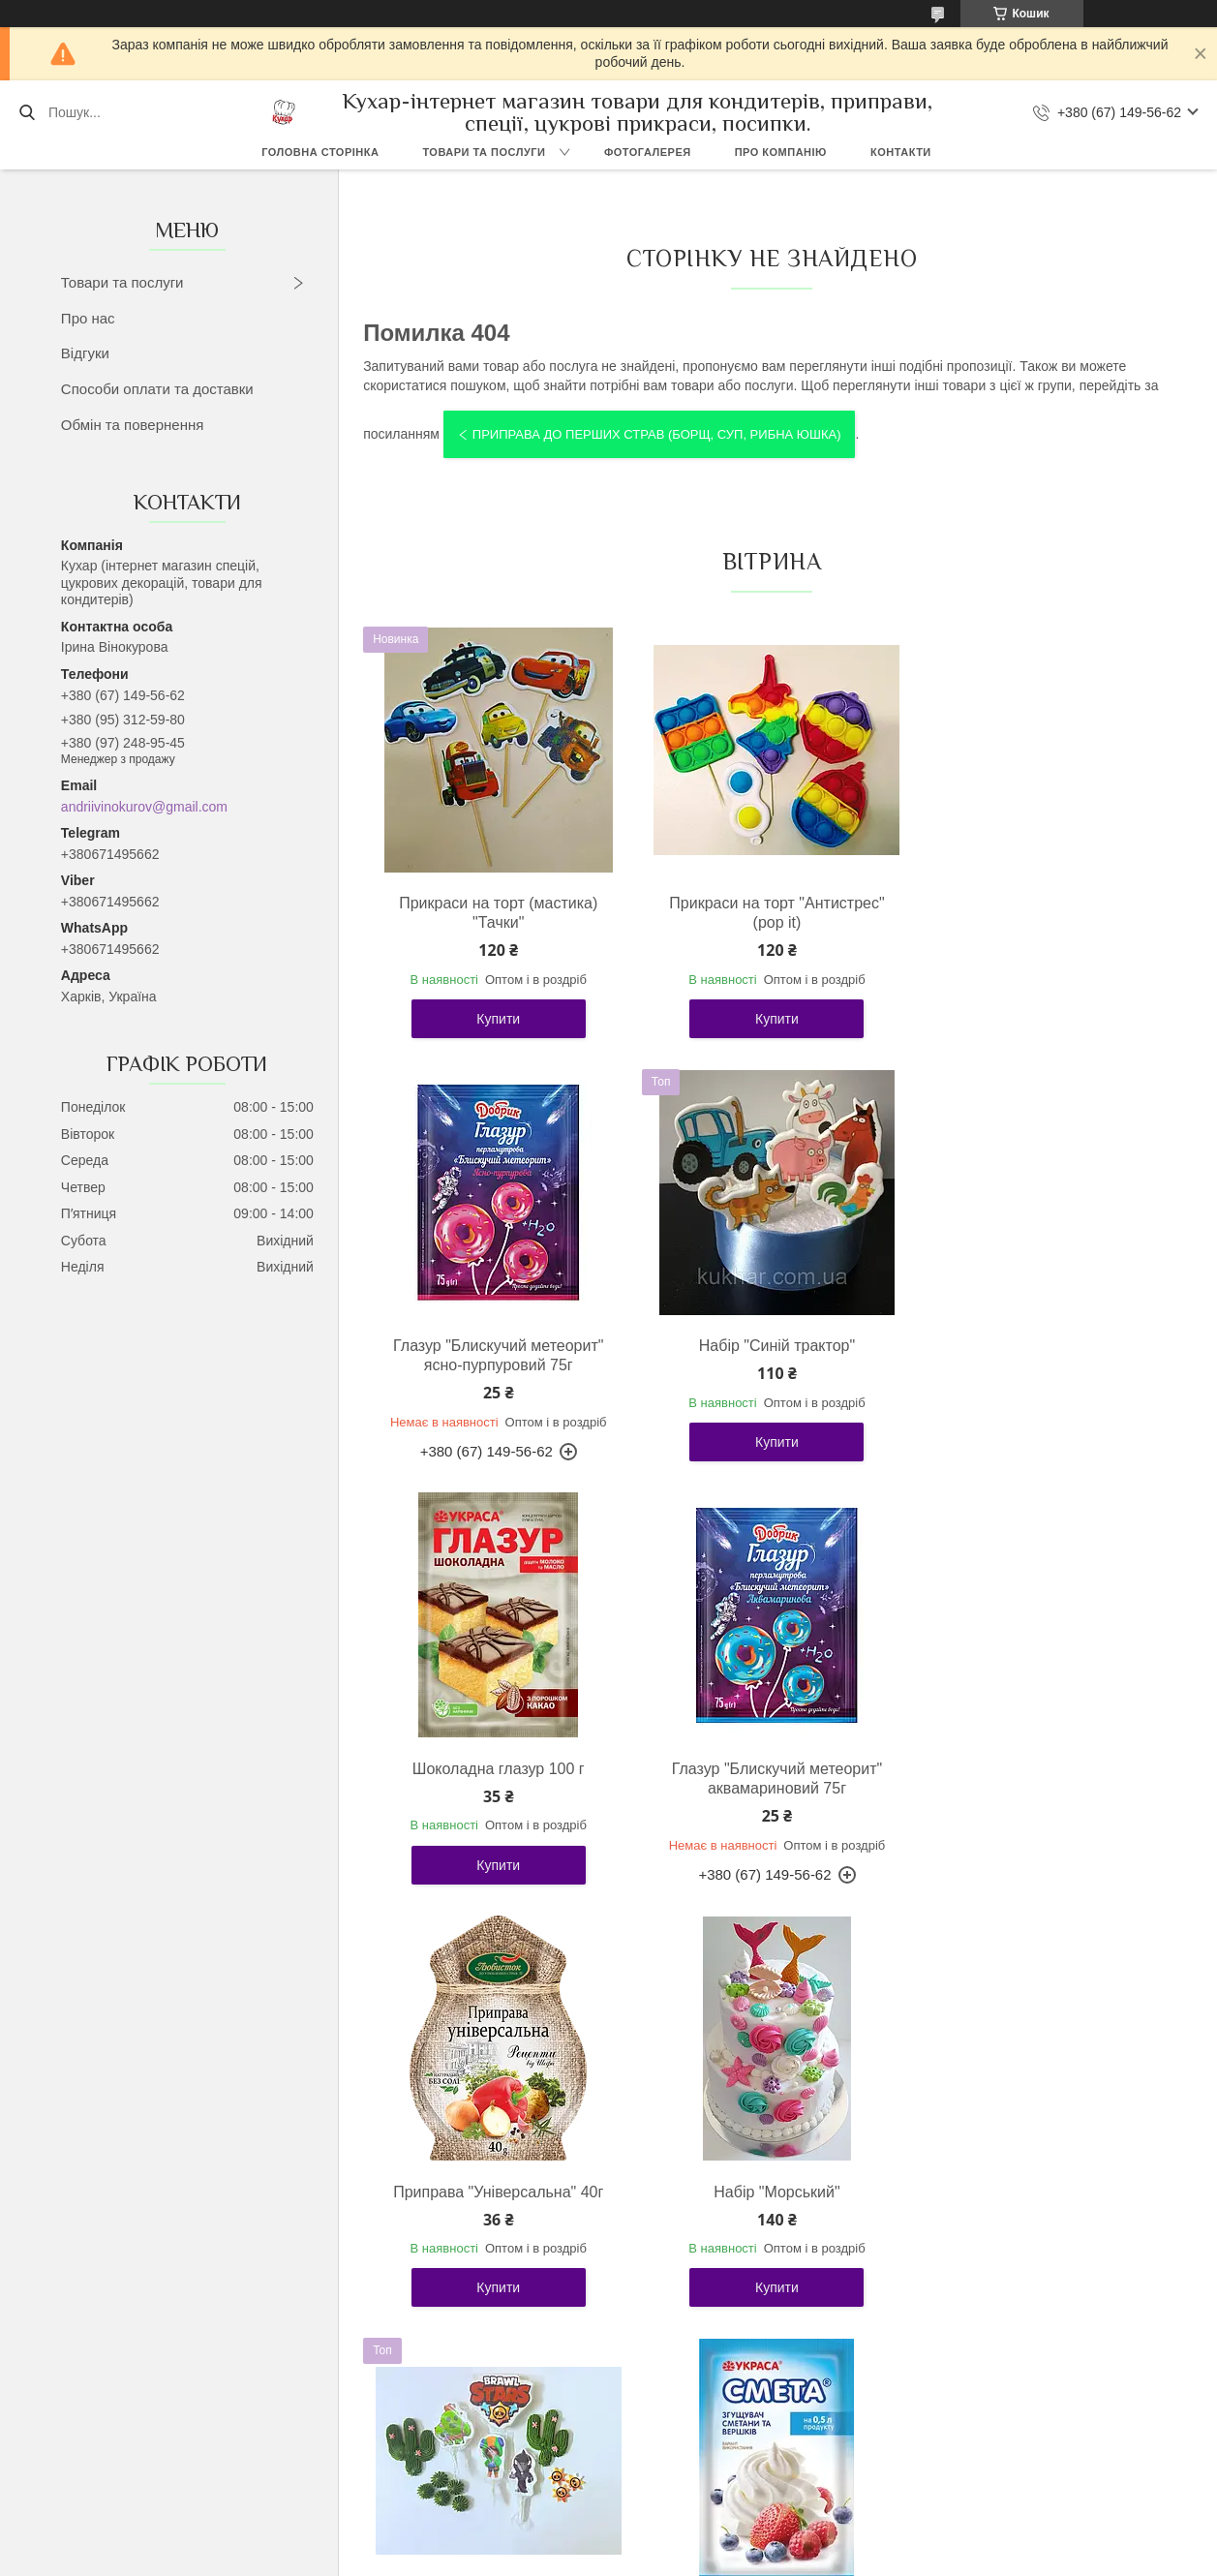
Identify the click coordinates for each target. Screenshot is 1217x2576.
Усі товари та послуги (763, 2408)
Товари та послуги (483, 152)
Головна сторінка (320, 152)
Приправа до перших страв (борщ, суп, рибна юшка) (656, 434)
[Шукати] (26, 112)
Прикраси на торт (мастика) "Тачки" (495, 913)
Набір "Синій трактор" (495, 1345)
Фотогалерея (647, 152)
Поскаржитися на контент (742, 2557)
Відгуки (85, 353)
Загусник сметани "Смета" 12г (495, 2211)
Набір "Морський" (768, 1769)
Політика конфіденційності (892, 2557)
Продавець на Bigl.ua (608, 2540)
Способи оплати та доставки (157, 389)
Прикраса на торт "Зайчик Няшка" (1039, 2221)
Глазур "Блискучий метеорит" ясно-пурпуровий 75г (1040, 913)
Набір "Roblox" (767, 2211)
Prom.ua (698, 2523)
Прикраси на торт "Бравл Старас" (1040, 1778)
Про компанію (781, 152)
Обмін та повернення (132, 424)
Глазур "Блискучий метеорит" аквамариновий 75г (1040, 1355)
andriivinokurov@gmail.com (144, 806)
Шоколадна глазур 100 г (768, 1345)
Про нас (88, 318)
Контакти (900, 152)
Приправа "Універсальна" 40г (495, 1769)
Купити (495, 1019)
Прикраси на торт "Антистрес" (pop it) (767, 913)
